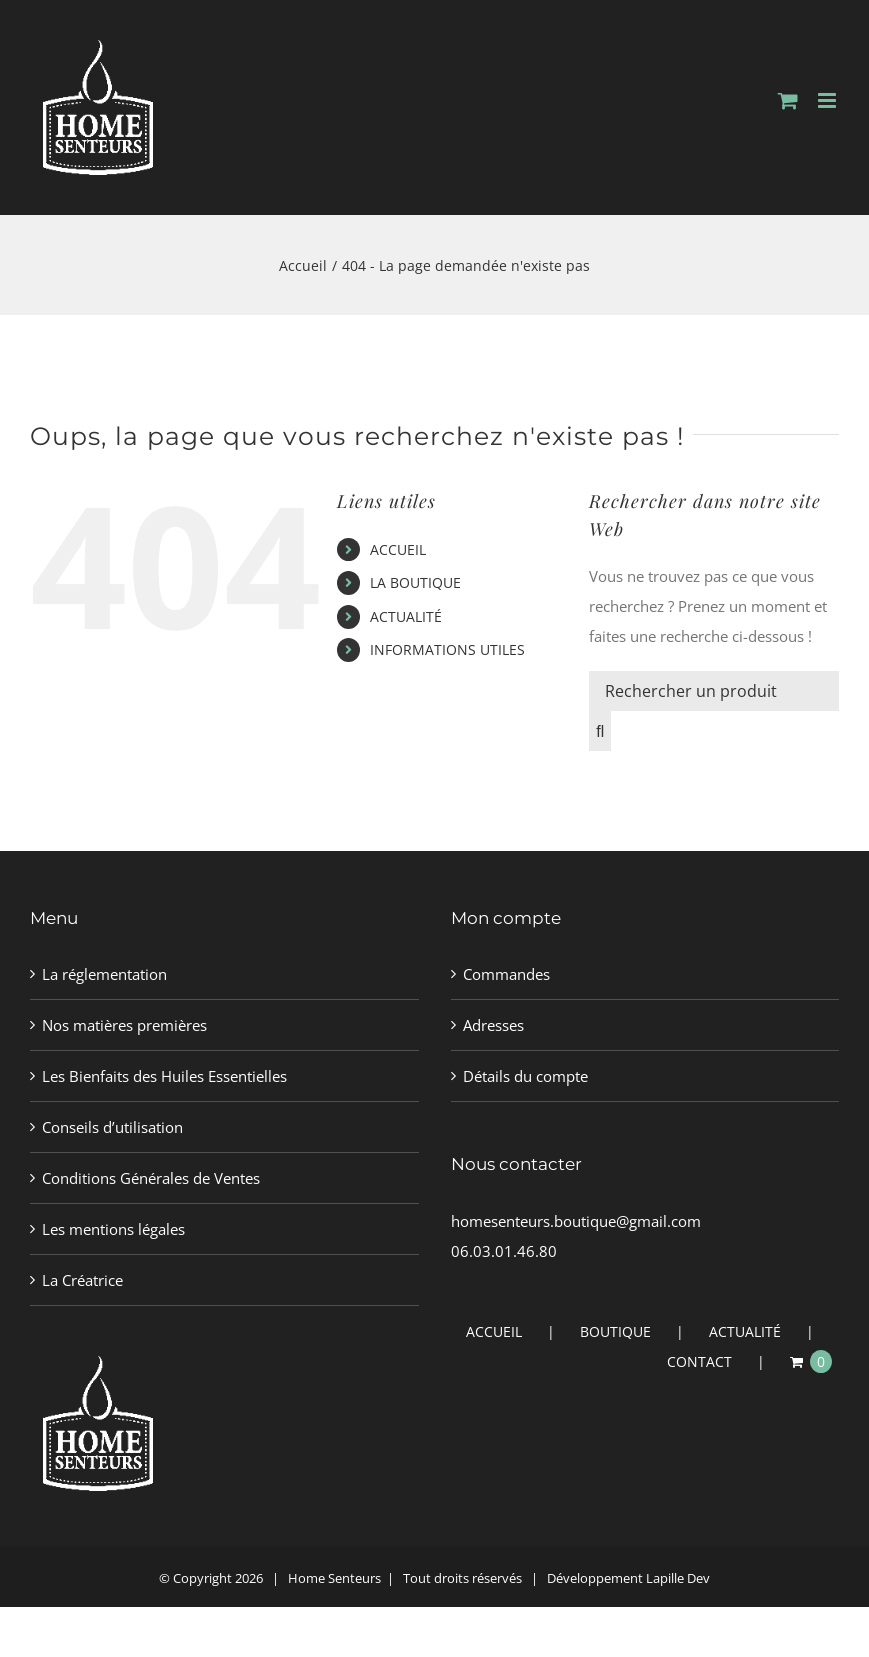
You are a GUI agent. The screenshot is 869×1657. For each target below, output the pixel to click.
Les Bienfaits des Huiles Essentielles (164, 1076)
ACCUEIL (398, 549)
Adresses (493, 1025)
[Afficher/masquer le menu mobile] (828, 100)
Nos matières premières (124, 1025)
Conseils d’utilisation (112, 1127)
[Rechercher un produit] (714, 691)
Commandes (506, 974)
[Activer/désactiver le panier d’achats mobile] (788, 100)
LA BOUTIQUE (415, 582)
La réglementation (104, 974)
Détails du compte (525, 1076)
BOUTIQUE (615, 1331)
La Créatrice (82, 1280)
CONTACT (699, 1361)
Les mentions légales (113, 1229)
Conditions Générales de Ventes (151, 1178)
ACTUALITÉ (406, 616)
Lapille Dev (678, 1578)
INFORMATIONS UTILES (447, 649)
